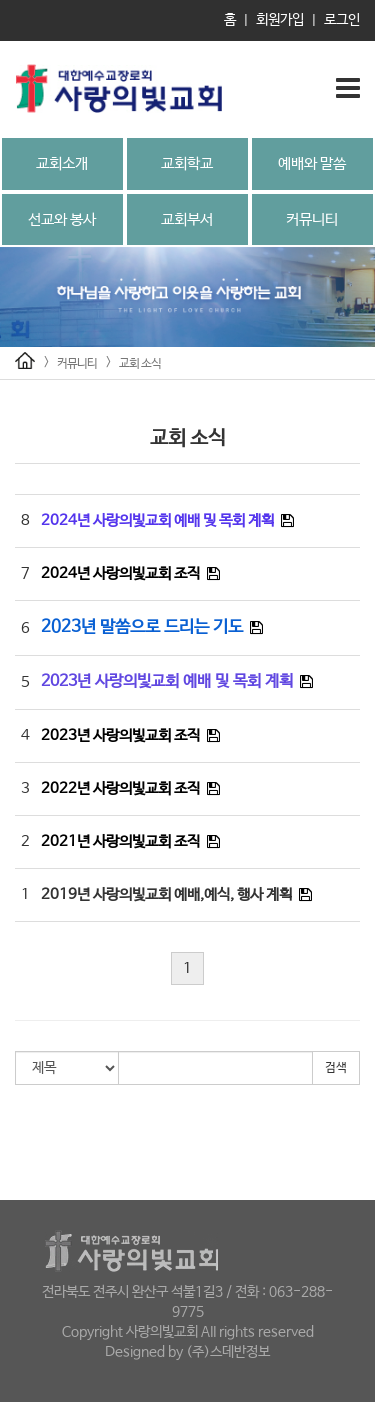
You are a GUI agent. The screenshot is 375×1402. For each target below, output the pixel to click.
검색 (336, 1068)
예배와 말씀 (312, 163)
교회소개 (62, 163)
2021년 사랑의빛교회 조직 (120, 841)
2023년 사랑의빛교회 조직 (120, 735)
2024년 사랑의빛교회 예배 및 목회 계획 (157, 520)
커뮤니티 (312, 219)
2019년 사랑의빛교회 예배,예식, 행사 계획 (166, 894)
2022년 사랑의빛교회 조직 (120, 788)
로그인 (342, 20)
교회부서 (187, 219)
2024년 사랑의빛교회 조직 (120, 573)
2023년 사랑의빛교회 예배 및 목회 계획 (167, 681)
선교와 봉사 (62, 219)
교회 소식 (140, 364)
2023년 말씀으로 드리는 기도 (142, 627)
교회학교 (187, 163)
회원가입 (280, 20)
